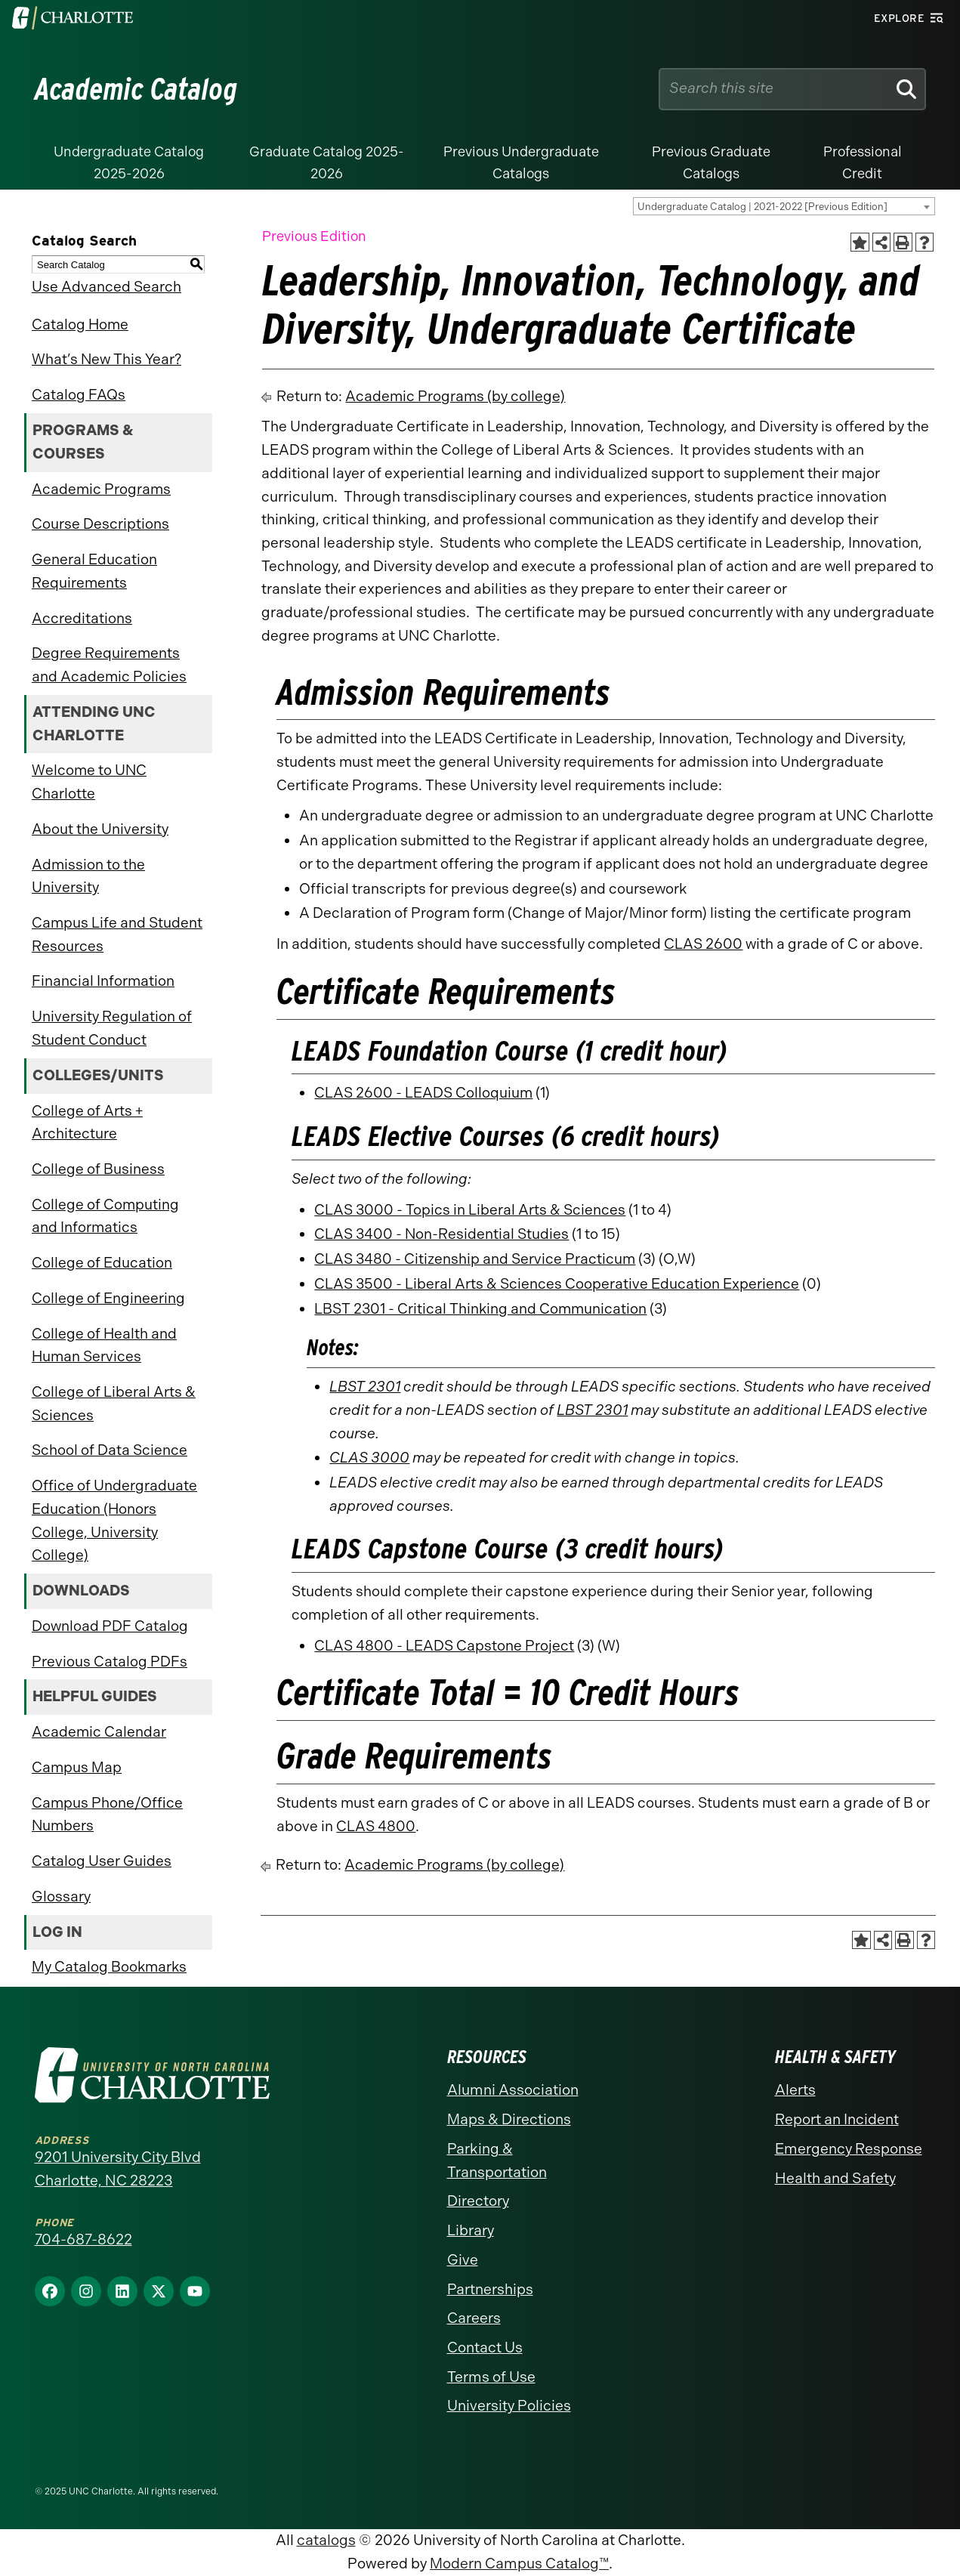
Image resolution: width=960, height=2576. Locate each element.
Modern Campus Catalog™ (519, 2563)
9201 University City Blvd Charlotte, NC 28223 (118, 2168)
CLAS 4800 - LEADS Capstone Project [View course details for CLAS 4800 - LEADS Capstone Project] (444, 1645)
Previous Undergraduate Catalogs (521, 163)
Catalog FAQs (78, 394)
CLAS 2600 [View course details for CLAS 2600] (703, 944)
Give (462, 2260)
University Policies (509, 2405)
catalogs (326, 2540)
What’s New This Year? (106, 359)
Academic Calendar (99, 1731)
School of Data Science (109, 1450)
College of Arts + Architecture (87, 1122)
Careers (474, 2318)
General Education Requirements (94, 571)
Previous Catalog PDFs (109, 1661)
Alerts (795, 2090)
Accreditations (82, 618)
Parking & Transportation (497, 2160)
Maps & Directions (509, 2119)
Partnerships (490, 2289)
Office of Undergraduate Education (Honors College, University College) (114, 1520)
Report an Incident (837, 2119)
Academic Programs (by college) (455, 396)
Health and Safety (835, 2178)
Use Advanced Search (106, 286)
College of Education (102, 1262)
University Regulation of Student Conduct (112, 1028)
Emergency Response (848, 2148)
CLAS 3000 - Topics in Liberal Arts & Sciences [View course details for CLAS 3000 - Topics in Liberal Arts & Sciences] (469, 1210)
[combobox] (784, 206)
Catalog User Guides (101, 1861)
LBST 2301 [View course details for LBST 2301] (364, 1386)
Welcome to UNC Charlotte (89, 781)
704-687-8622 (83, 2239)
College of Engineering (108, 1298)
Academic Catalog (136, 89)
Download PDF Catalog (110, 1626)
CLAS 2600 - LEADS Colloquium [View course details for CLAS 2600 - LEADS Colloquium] (423, 1092)
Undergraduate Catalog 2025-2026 (129, 163)
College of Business (98, 1169)
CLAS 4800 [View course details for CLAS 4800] (375, 1826)
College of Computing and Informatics (105, 1216)
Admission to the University (88, 876)
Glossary (61, 1896)
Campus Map (77, 1767)
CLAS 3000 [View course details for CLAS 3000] (369, 1457)
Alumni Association (513, 2090)
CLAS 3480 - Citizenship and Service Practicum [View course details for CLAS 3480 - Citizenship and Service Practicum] (474, 1259)
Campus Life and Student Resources (117, 934)
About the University (100, 829)
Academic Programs (101, 489)
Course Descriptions (100, 524)
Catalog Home (80, 324)
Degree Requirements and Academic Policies (109, 664)
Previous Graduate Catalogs (711, 163)
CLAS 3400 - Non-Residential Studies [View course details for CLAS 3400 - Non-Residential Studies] (441, 1234)
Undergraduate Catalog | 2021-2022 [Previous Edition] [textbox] (762, 206)
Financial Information (103, 981)
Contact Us (485, 2347)
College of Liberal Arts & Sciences (114, 1403)
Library (470, 2230)
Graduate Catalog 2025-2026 (326, 163)
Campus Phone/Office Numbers (107, 1814)
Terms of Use (491, 2377)
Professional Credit (862, 163)
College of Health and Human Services (104, 1345)
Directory (478, 2201)
